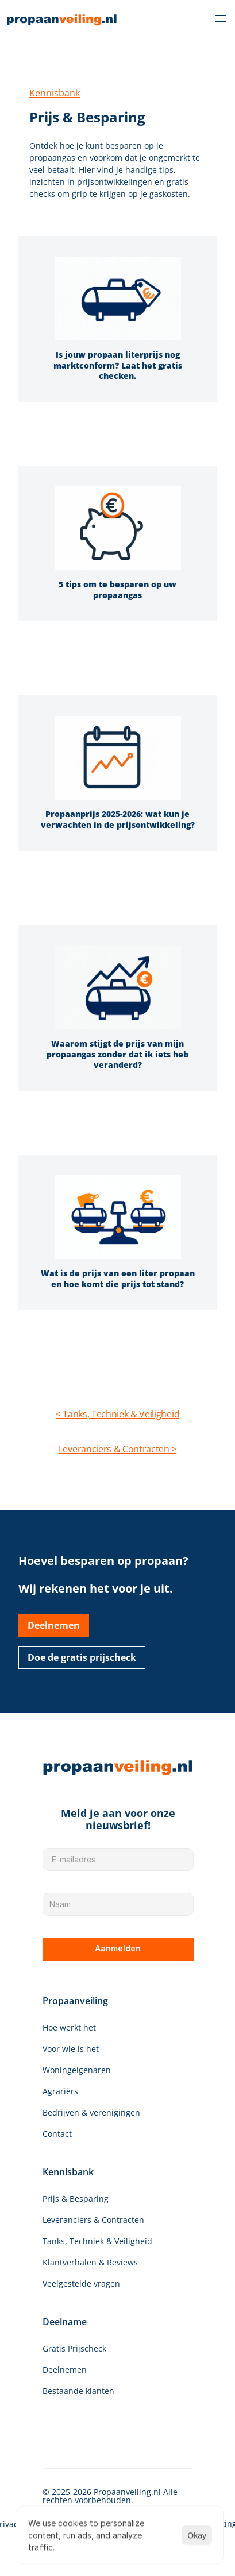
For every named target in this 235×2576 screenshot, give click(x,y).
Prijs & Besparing (76, 2198)
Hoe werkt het (69, 2027)
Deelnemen (65, 2369)
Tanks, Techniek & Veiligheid (97, 2241)
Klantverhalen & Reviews (90, 2262)
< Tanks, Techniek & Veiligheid (117, 1414)
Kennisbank (54, 93)
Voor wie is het (71, 2048)
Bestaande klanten (78, 2390)
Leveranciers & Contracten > (117, 1449)
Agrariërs (60, 2091)
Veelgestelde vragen (81, 2283)
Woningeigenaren (77, 2069)
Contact (57, 2133)
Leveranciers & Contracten (93, 2219)
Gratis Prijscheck (74, 2348)
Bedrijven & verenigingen (91, 2112)
